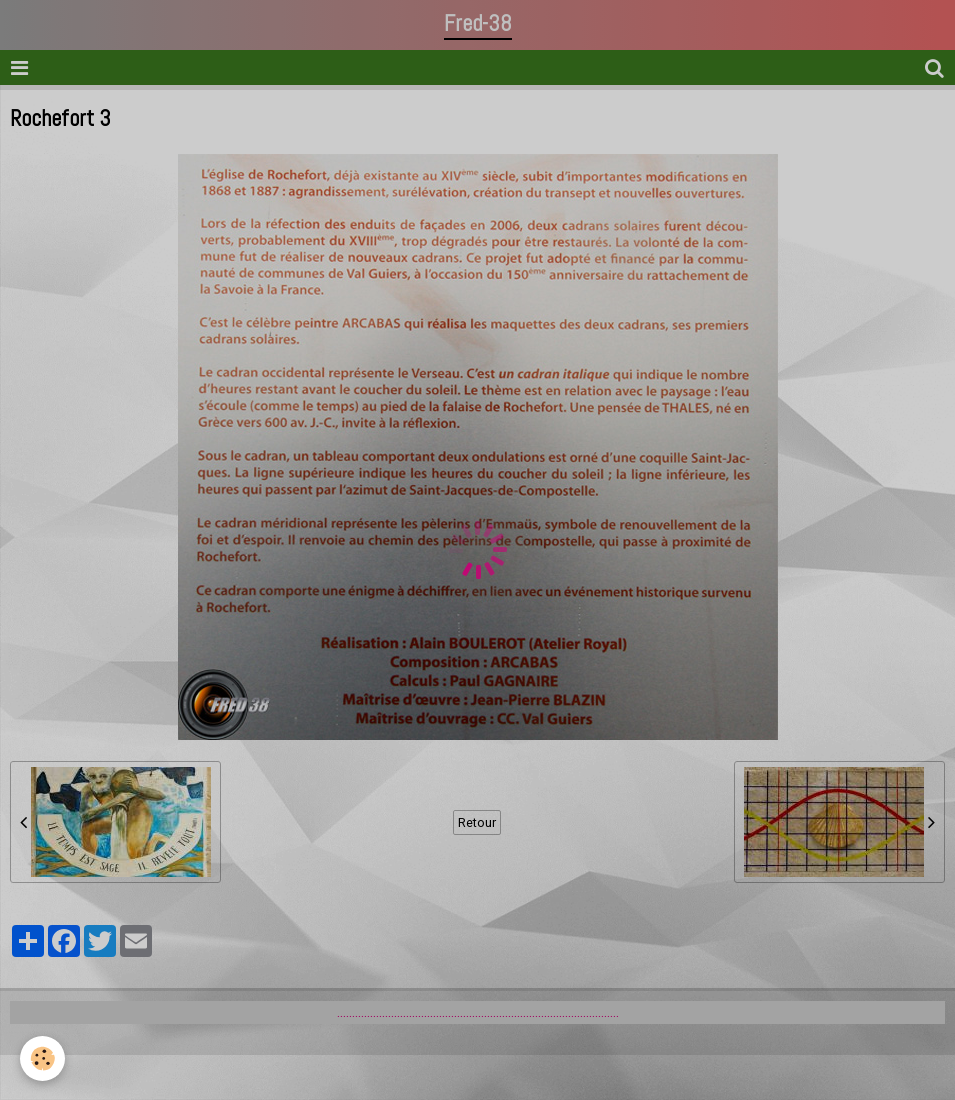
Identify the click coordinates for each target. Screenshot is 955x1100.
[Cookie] (42, 1058)
